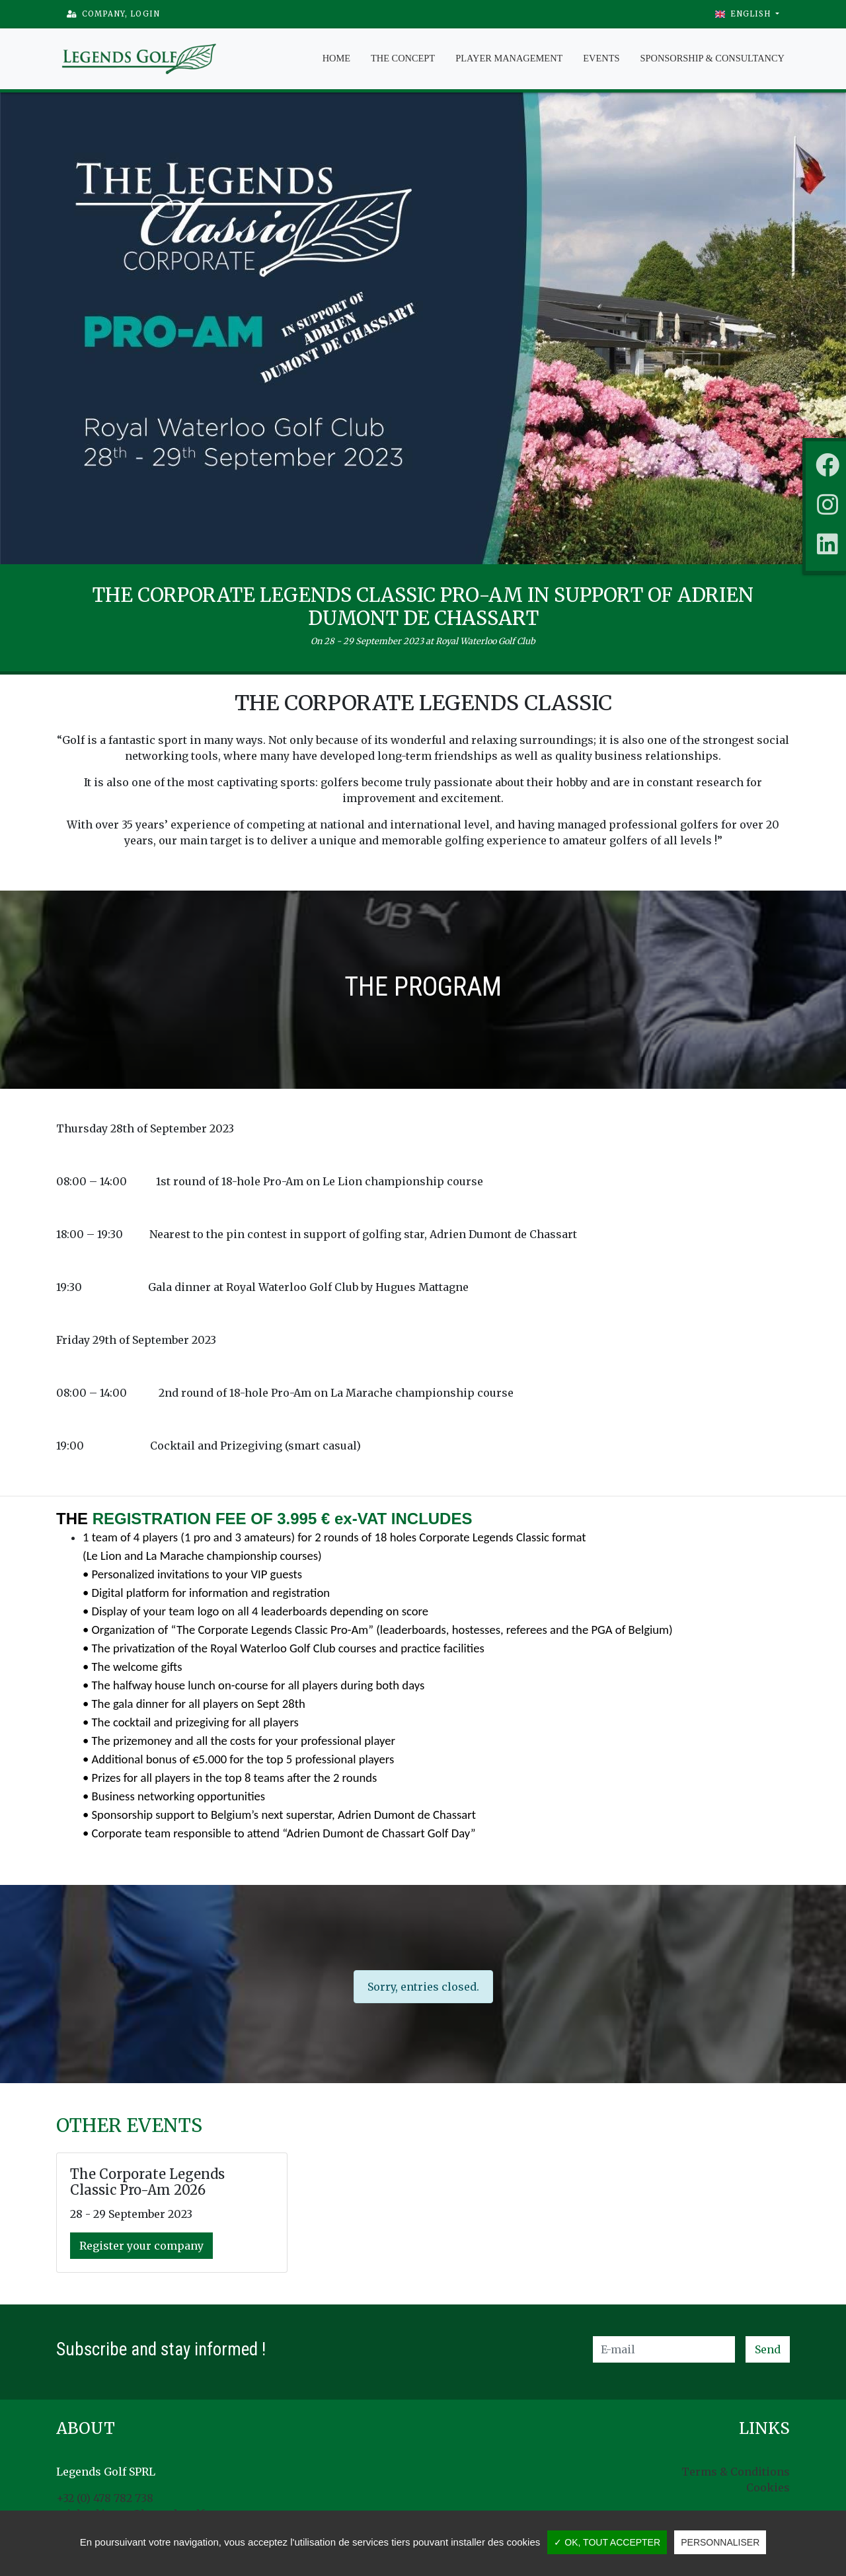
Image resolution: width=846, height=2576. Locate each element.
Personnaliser (720, 2542)
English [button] (744, 13)
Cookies (768, 2487)
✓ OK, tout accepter (607, 2542)
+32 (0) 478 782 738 (104, 2498)
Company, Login (113, 13)
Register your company (141, 2245)
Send (768, 2349)
